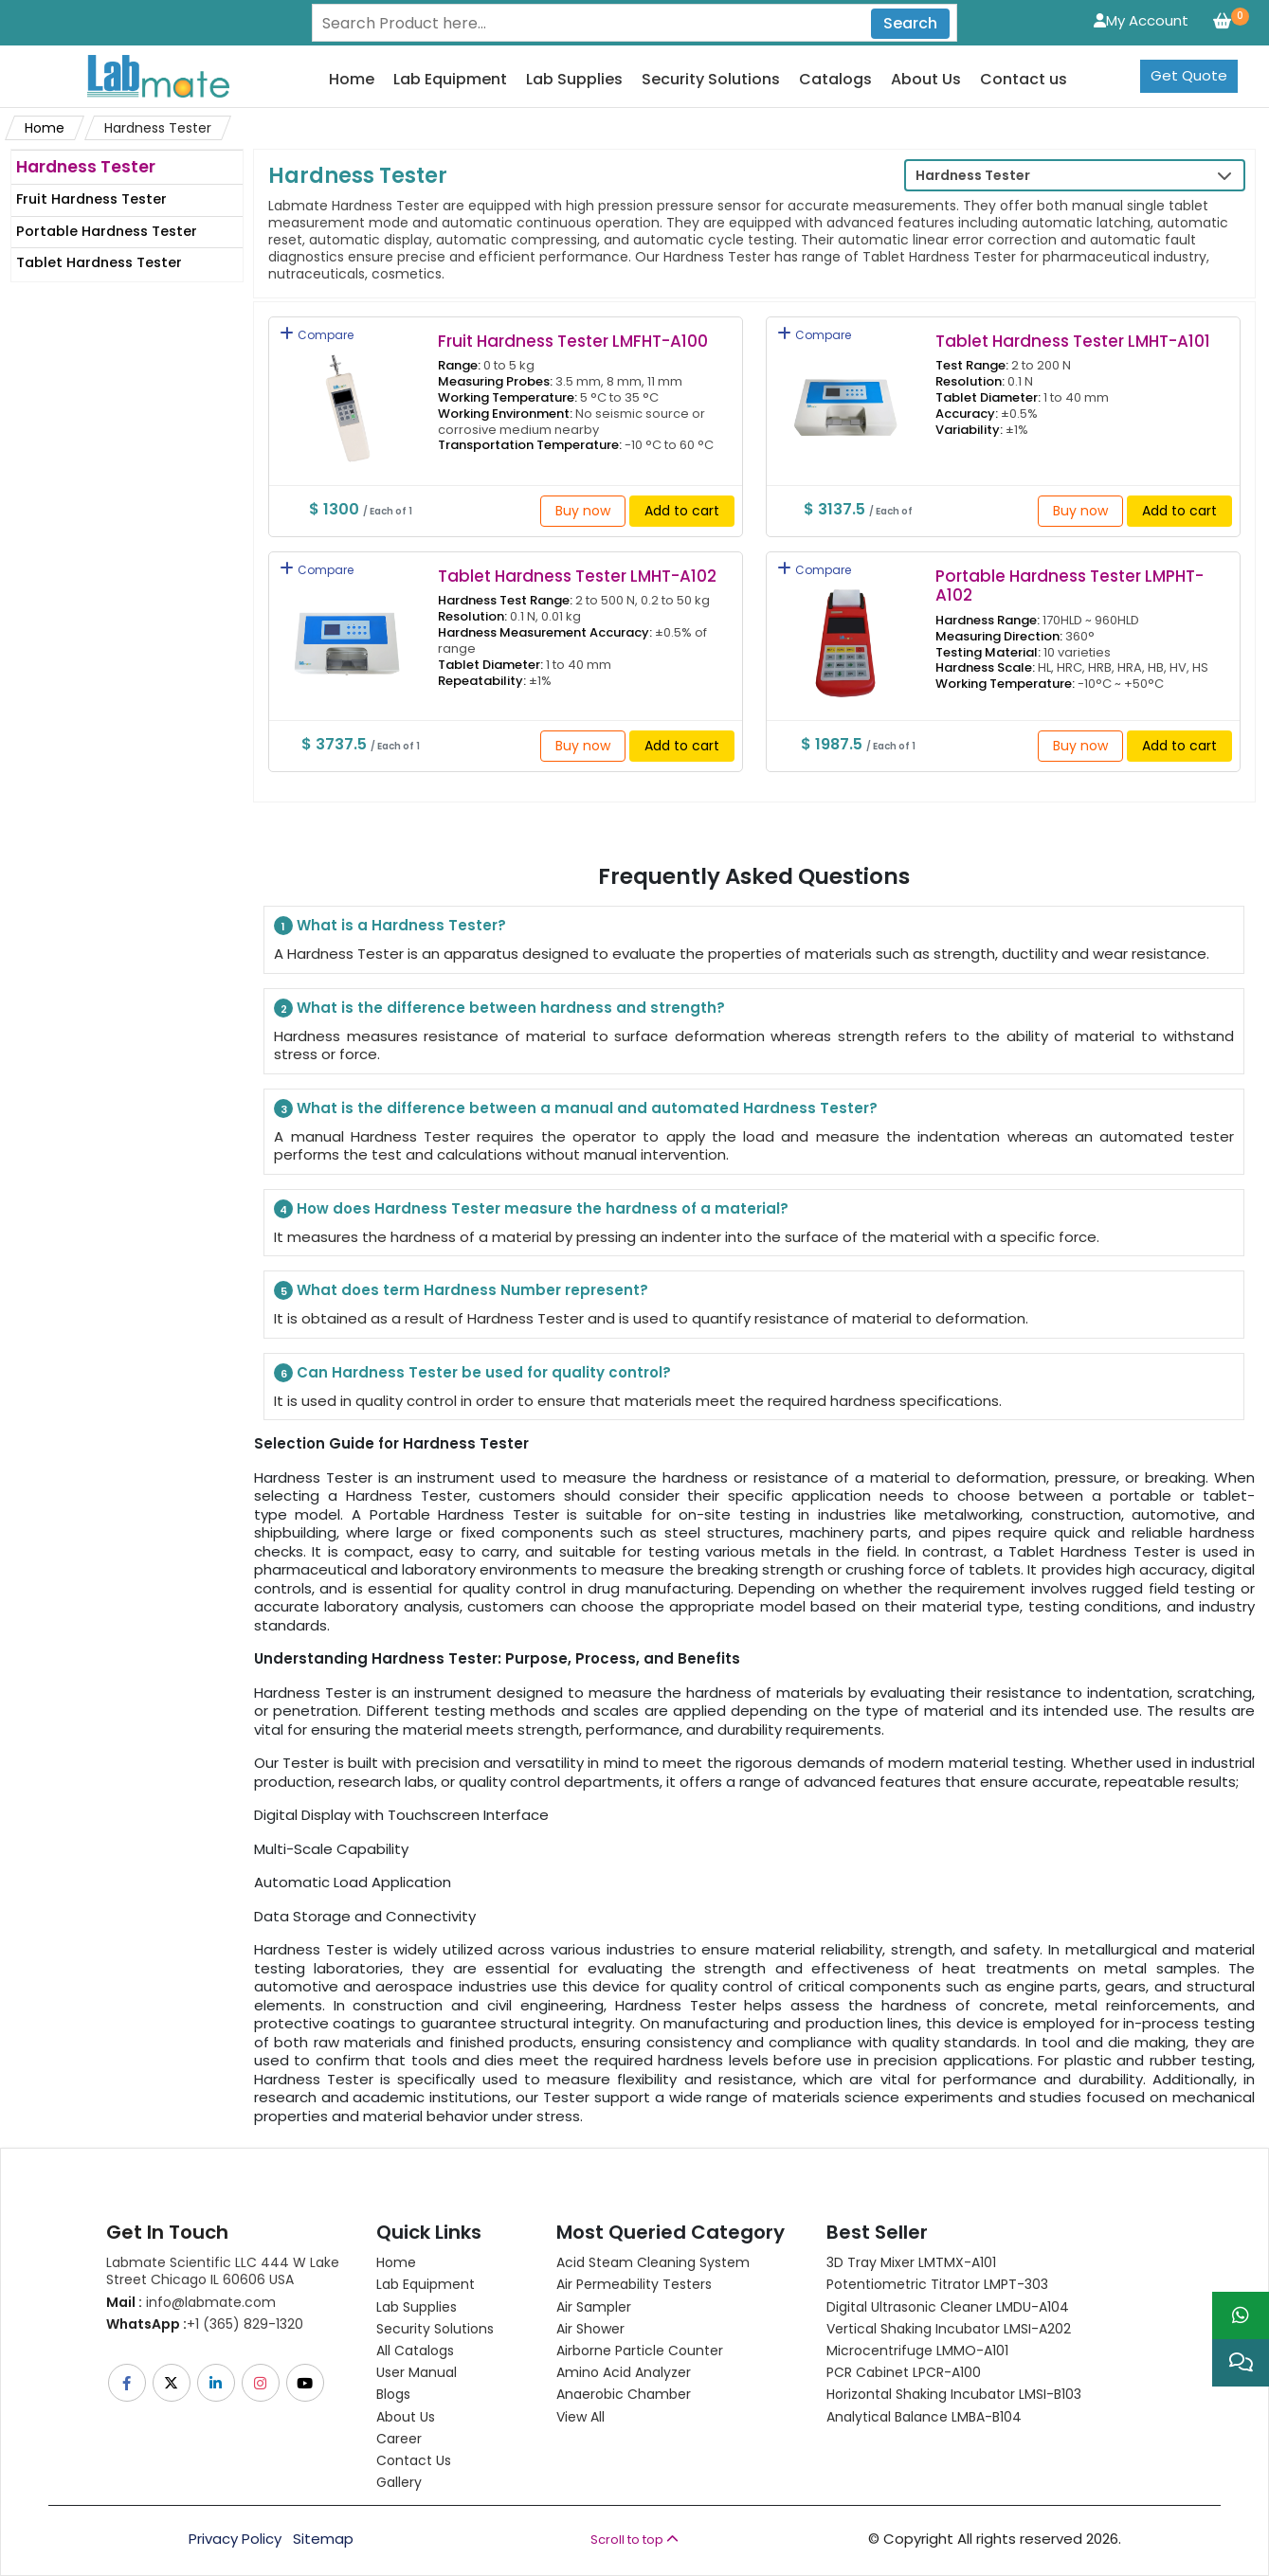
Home (351, 80)
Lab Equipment (450, 80)
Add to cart (681, 510)
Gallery (399, 2482)
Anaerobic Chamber (623, 2394)
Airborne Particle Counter (639, 2350)
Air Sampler (593, 2306)
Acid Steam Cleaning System (653, 2262)
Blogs (393, 2394)
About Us (926, 80)
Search (910, 23)
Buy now (582, 510)
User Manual (416, 2372)
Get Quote (1189, 75)
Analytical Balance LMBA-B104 (924, 2416)
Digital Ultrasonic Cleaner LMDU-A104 (947, 2306)
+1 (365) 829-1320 (204, 2324)
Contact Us (413, 2460)
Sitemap (323, 2539)
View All (580, 2416)
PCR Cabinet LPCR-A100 (903, 2372)
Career (399, 2438)
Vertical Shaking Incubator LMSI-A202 (948, 2328)
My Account (1141, 20)
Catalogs (835, 80)
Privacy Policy (235, 2539)
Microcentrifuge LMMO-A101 (917, 2350)
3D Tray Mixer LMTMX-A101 (911, 2262)
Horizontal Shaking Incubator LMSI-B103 (953, 2394)
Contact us (1023, 80)
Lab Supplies (574, 80)
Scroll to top (634, 2540)
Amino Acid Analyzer (623, 2372)
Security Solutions (711, 80)
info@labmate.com (191, 2302)
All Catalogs (415, 2350)
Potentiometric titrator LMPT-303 (937, 2284)
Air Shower (590, 2328)
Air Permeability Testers (634, 2284)
